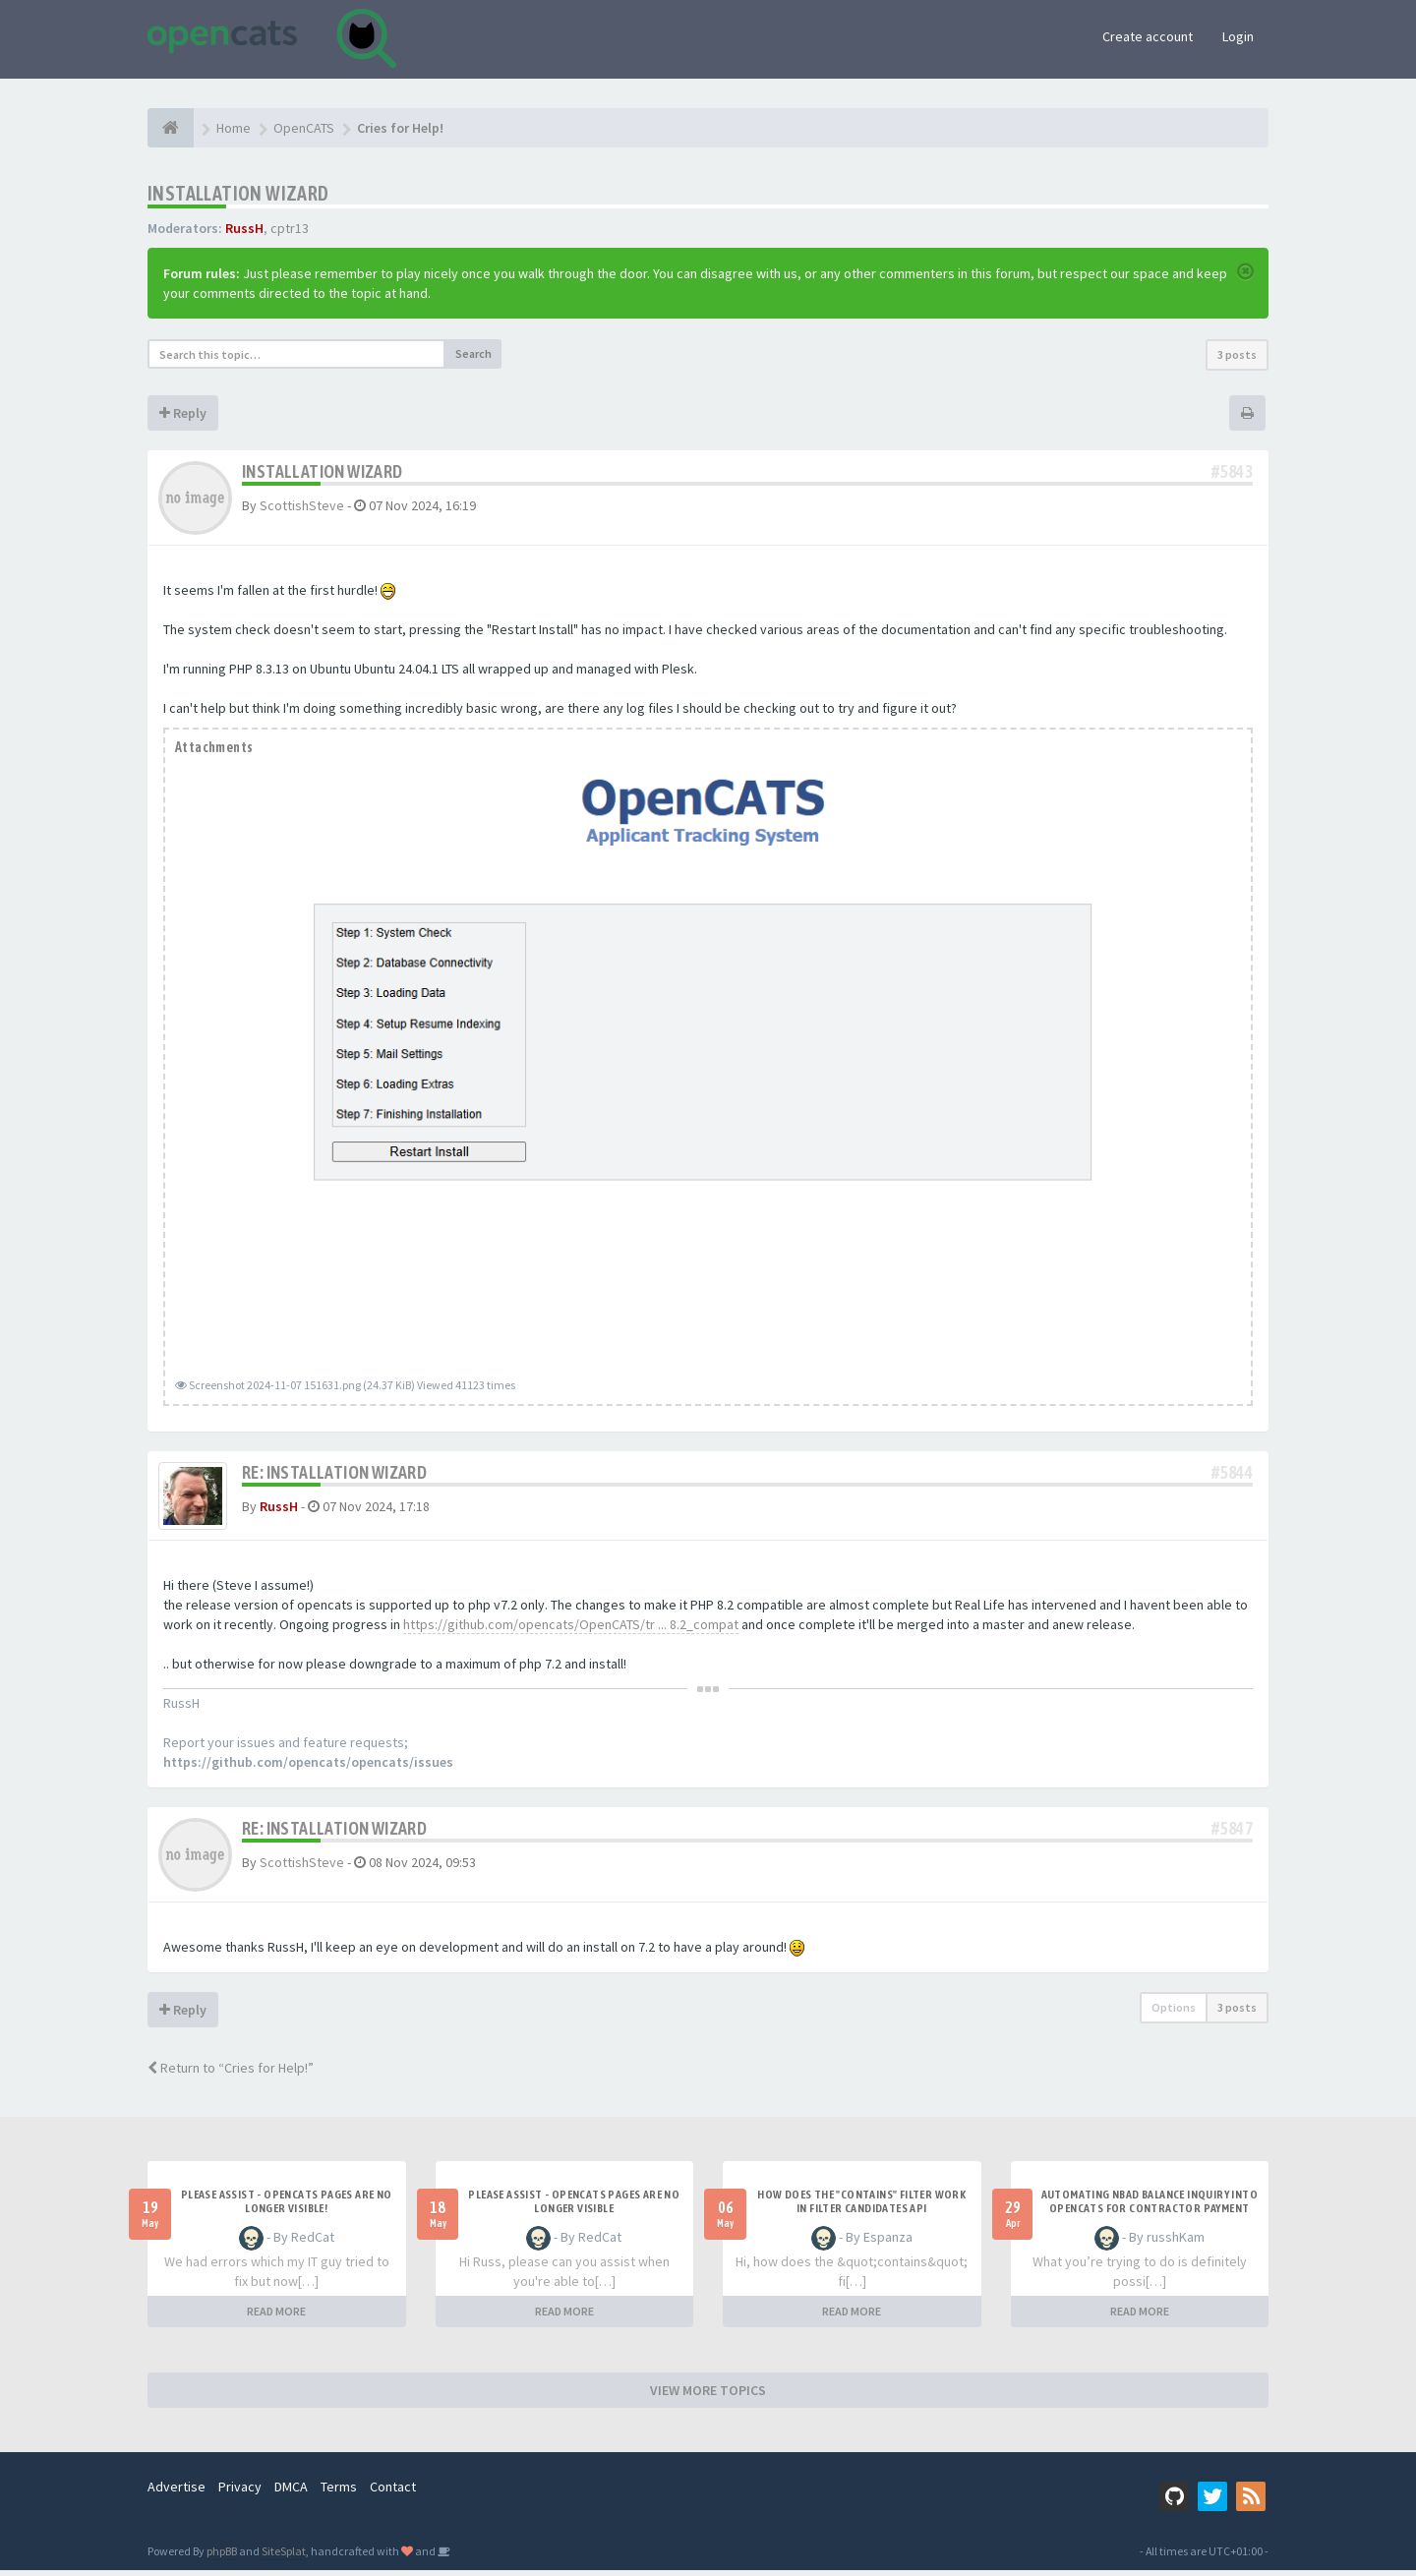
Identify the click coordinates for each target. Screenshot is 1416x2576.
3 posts (1237, 354)
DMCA (291, 2492)
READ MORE (276, 2317)
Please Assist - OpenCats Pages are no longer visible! (286, 2207)
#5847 (1232, 1834)
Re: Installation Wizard (334, 1472)
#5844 (1232, 1472)
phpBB (221, 2556)
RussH (244, 228)
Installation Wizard (238, 193)
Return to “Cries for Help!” (231, 2073)
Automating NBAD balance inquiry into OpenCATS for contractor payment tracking (1149, 2214)
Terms (339, 2492)
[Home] (171, 127)
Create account (1147, 36)
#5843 (1232, 471)
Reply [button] (182, 413)
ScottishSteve (302, 505)
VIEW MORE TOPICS (708, 2396)
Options (1173, 2013)
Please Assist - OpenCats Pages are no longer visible (573, 2207)
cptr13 (289, 228)
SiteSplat (284, 2556)
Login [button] (1238, 36)
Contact (393, 2492)
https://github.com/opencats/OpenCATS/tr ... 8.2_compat (570, 1630)
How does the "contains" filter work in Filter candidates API (861, 2207)
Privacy (240, 2492)
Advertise (177, 2492)
